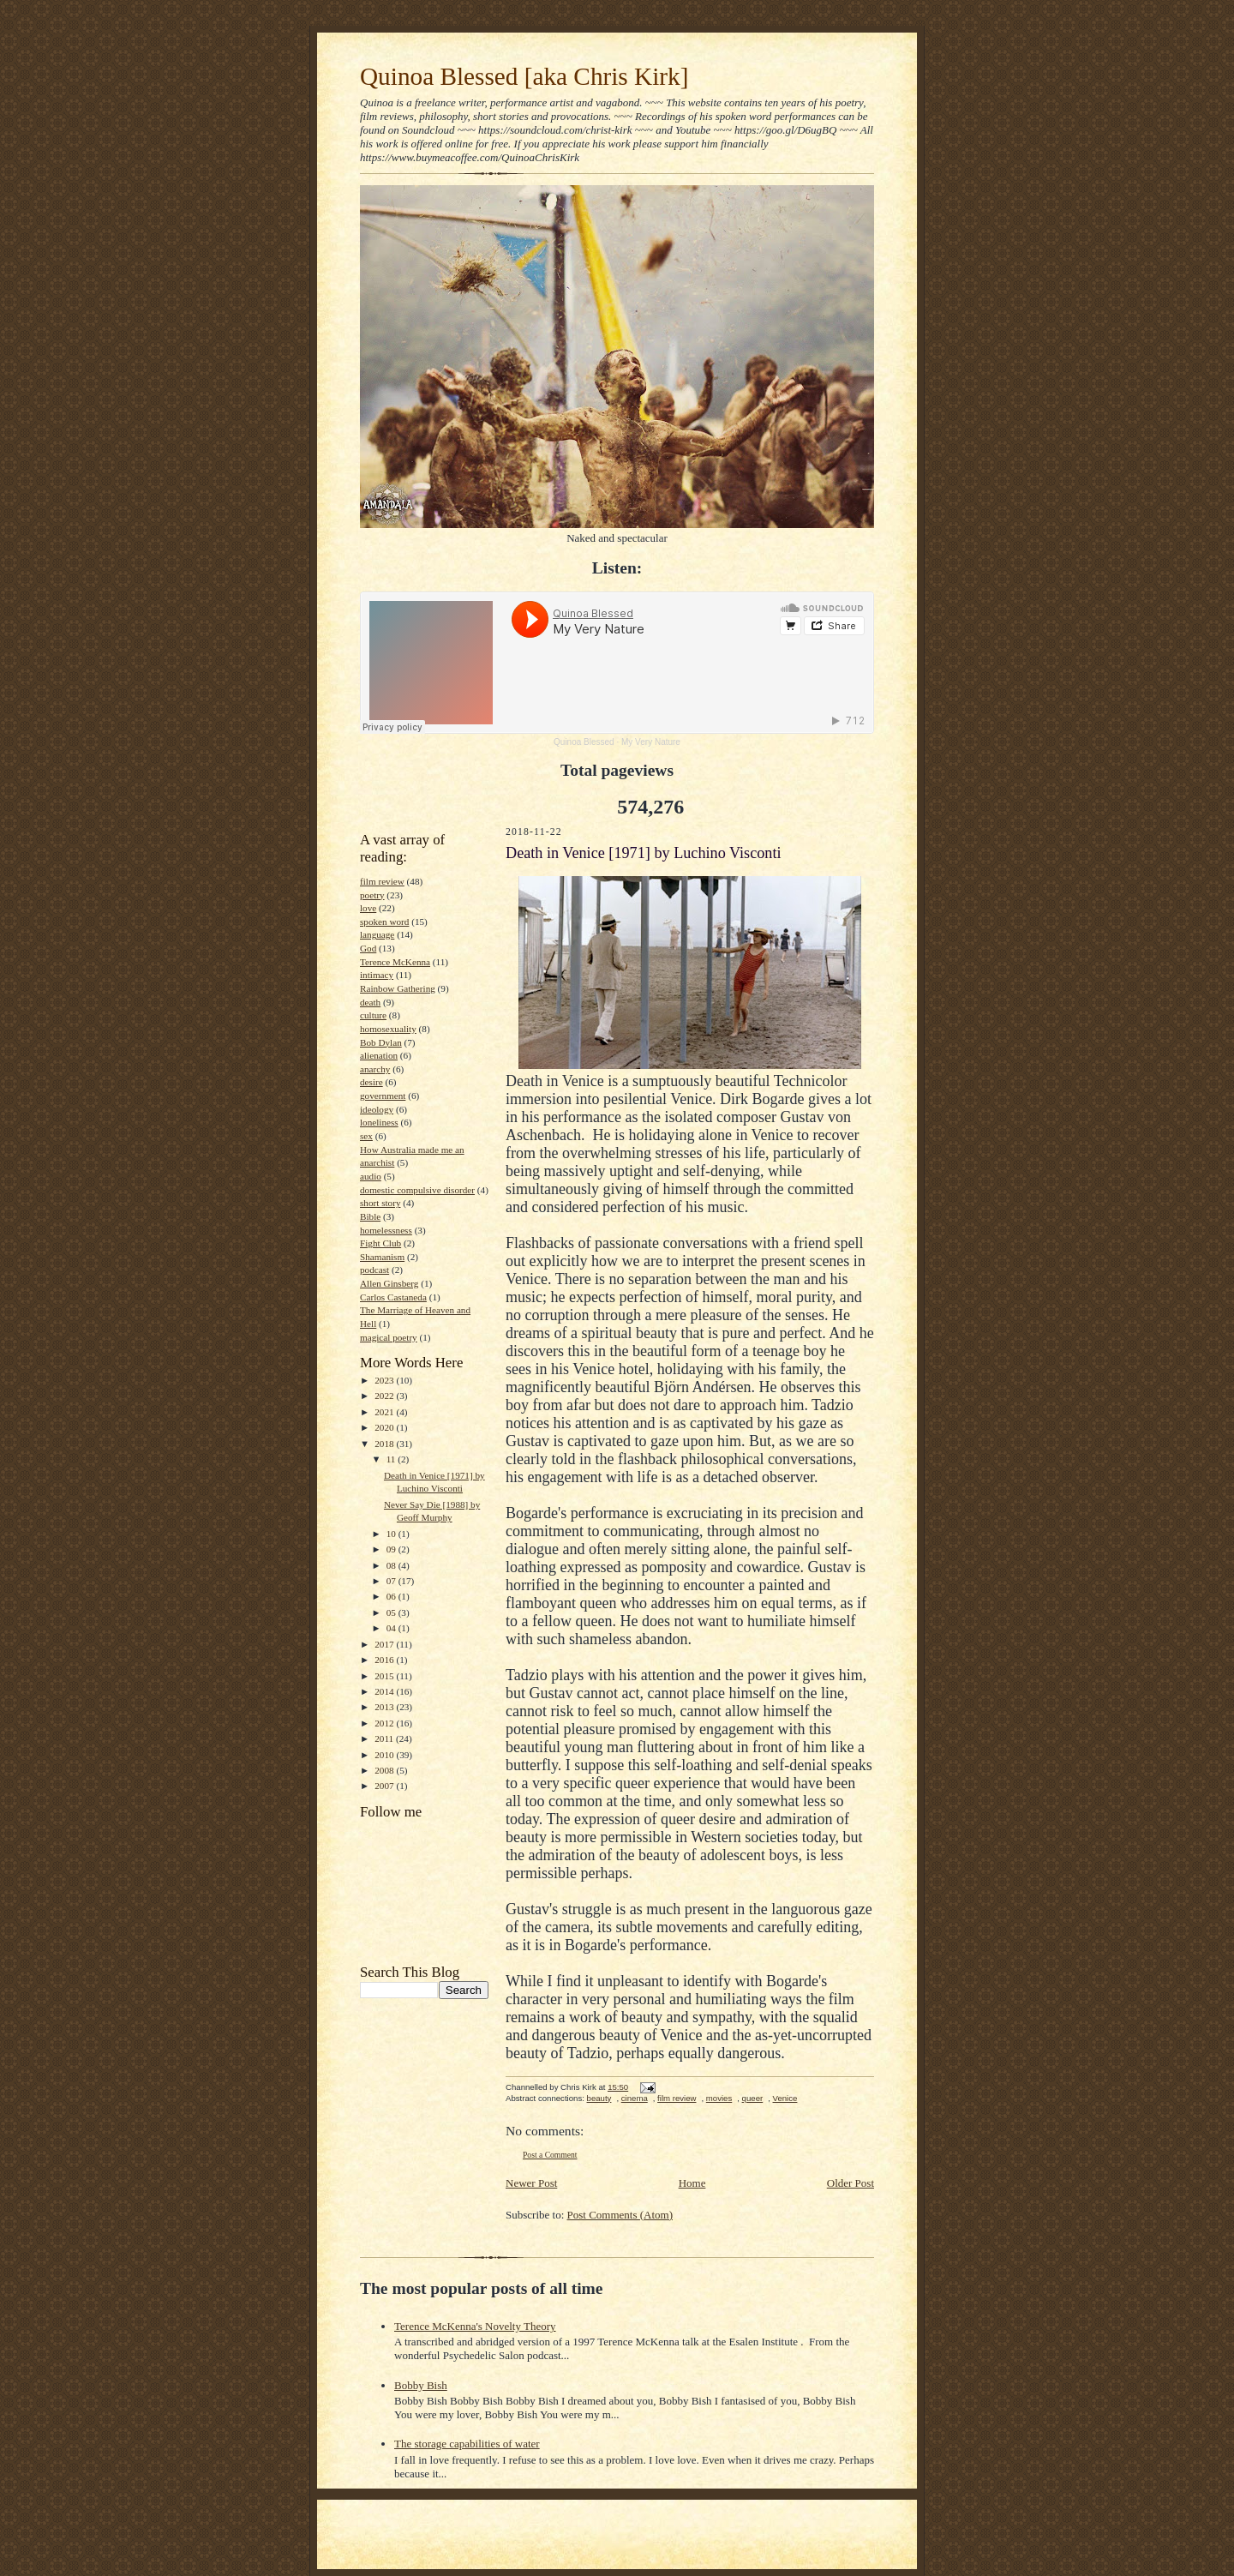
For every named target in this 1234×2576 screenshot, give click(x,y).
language (377, 934)
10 (392, 1533)
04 (392, 1628)
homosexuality (388, 1029)
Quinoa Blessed (584, 742)
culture (373, 1015)
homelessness (386, 1230)
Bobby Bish (420, 2385)
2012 (385, 1723)
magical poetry (388, 1337)
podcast (374, 1269)
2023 (385, 1380)
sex (366, 1136)
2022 (385, 1395)
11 (392, 1459)
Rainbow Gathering (397, 988)
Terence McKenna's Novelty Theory (475, 2326)
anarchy (375, 1069)
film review (382, 881)
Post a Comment (550, 2154)
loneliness (379, 1122)
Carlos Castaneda (393, 1297)
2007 (385, 1785)
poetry (372, 895)
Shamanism (382, 1257)
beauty (599, 2098)
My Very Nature (650, 742)
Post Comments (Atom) (620, 2214)
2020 (385, 1427)
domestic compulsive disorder (417, 1190)
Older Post (850, 2183)
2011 (385, 1738)
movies (719, 2098)
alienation (379, 1055)
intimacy (376, 975)
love (368, 908)
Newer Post (531, 2183)
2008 (385, 1770)
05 (392, 1612)
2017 (385, 1644)
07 (392, 1581)
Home (692, 2183)
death (370, 1002)
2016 (385, 1659)
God (368, 948)
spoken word (384, 921)
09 (392, 1549)
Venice (785, 2098)
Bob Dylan (381, 1042)
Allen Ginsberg (389, 1283)
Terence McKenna (395, 962)
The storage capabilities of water (467, 2443)
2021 (385, 1412)
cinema (634, 2098)
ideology (376, 1109)
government (382, 1095)
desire (371, 1082)
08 (392, 1565)
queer (753, 2098)
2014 (385, 1691)
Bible (370, 1216)
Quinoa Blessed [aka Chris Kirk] (524, 76)
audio (370, 1176)
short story (380, 1203)
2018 (385, 1443)
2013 (385, 1707)
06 (392, 1596)
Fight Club (380, 1243)
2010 (385, 1755)
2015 (385, 1676)
